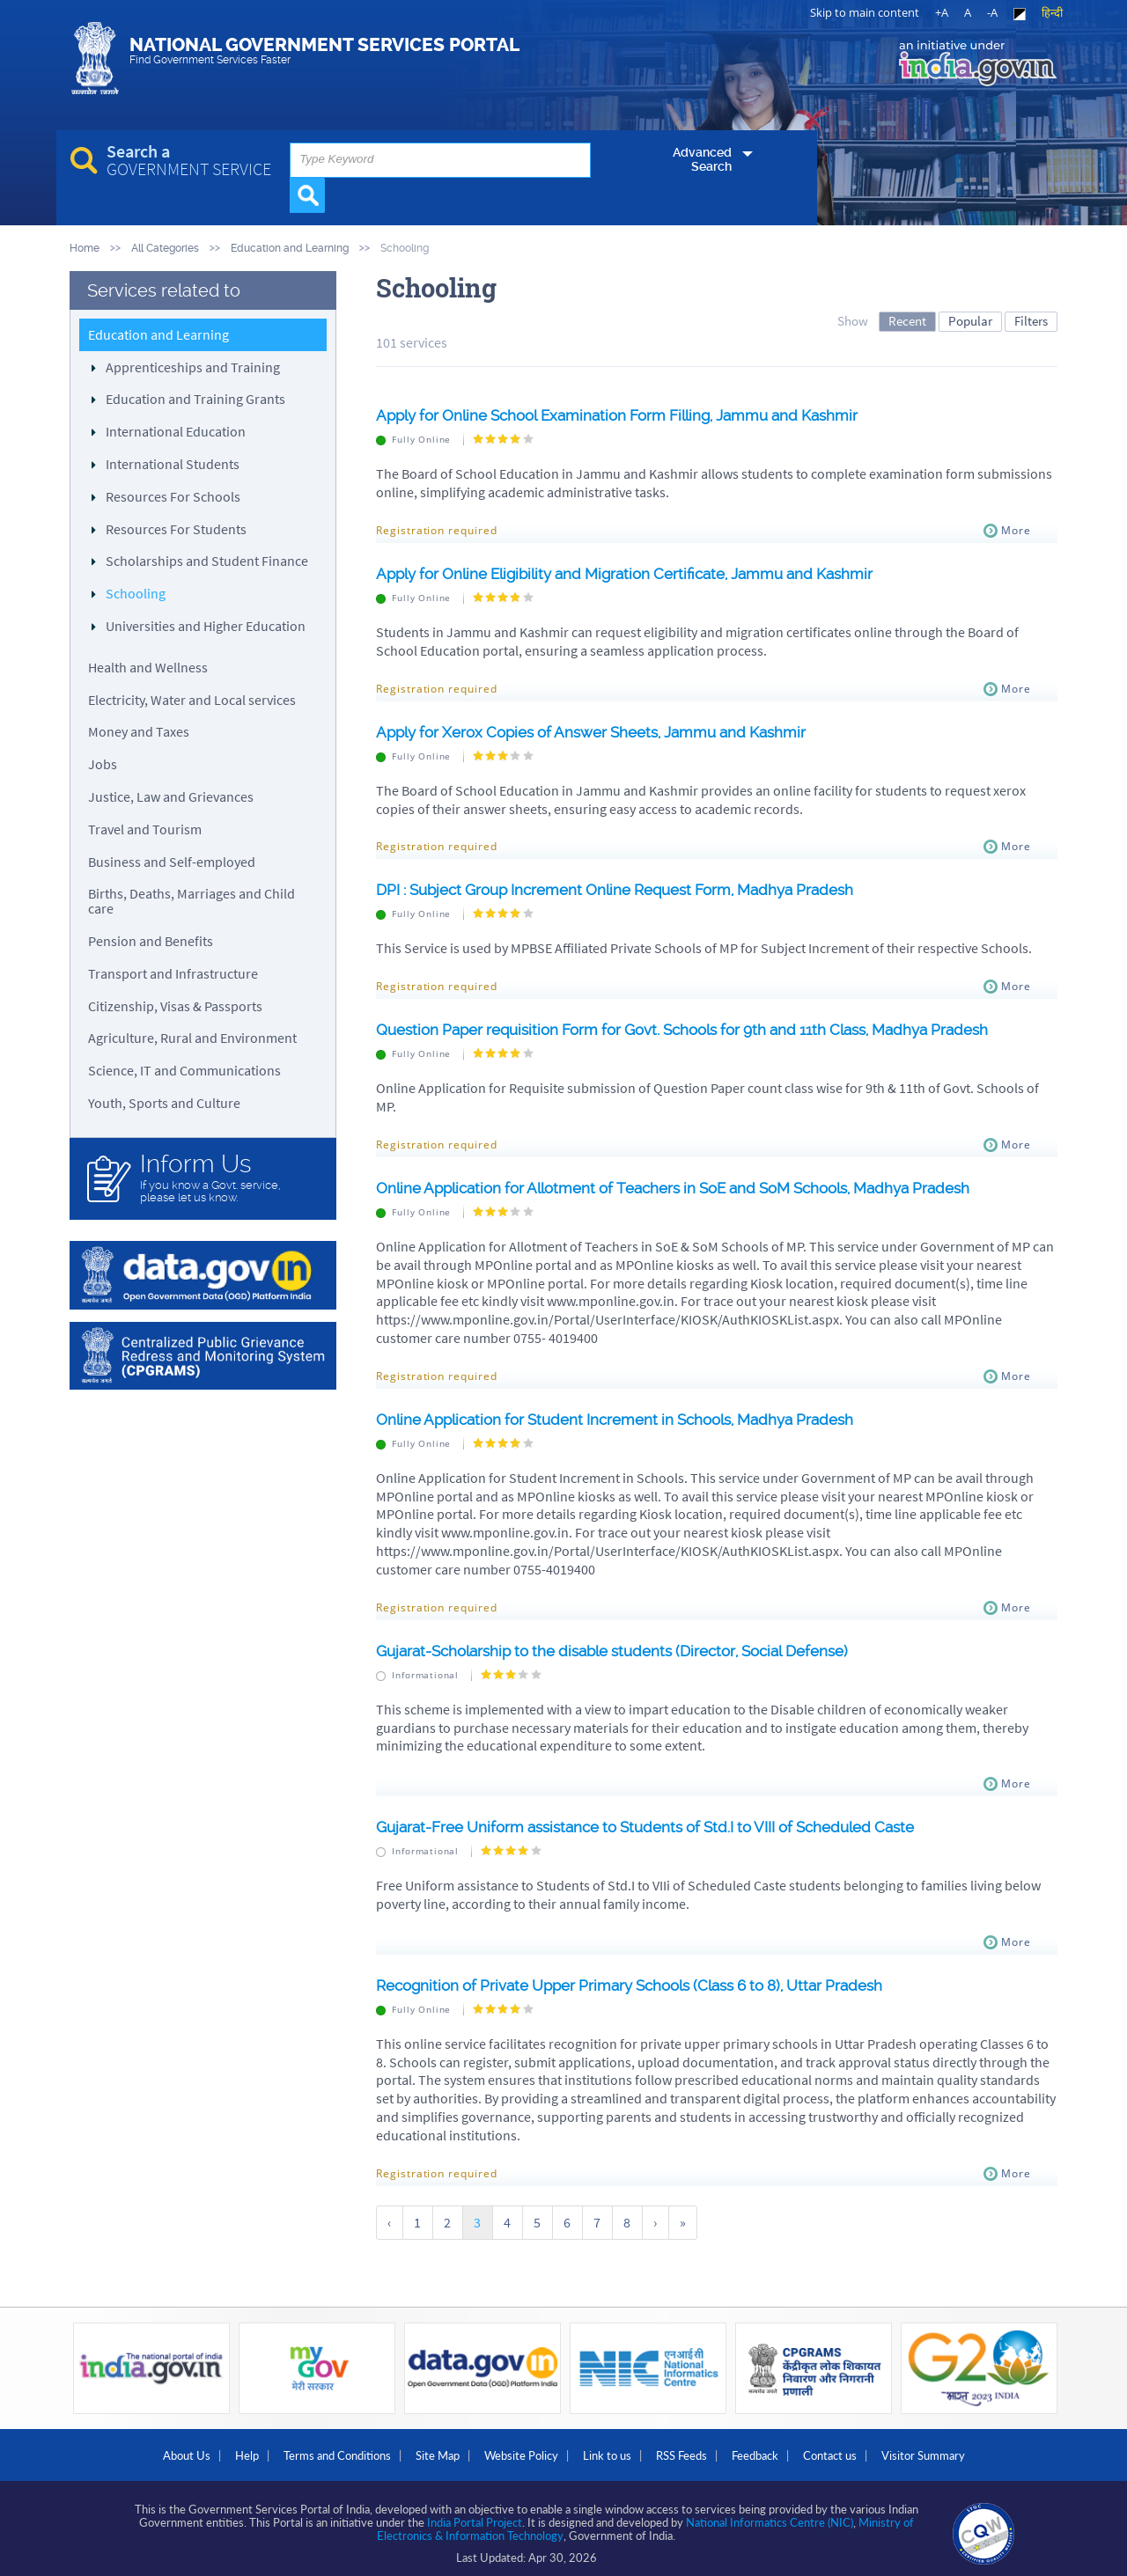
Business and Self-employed (171, 861)
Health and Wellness (148, 666)
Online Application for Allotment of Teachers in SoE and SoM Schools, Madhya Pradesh (696, 1187)
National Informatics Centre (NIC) (769, 2514)
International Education (176, 431)
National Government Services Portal (390, 60)
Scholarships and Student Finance (207, 560)
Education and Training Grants (195, 398)
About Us (127, 2449)
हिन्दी (1052, 12)
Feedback (787, 2449)
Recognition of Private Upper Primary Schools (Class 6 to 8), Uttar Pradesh (649, 1984)
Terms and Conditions (303, 2449)
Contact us (875, 2449)
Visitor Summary (982, 2449)
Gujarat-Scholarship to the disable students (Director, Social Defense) (632, 1649)
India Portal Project (474, 2514)
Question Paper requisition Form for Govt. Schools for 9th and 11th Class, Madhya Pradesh (706, 1029)
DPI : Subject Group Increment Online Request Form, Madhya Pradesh (633, 889)
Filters (1031, 320)
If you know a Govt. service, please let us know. (229, 1176)
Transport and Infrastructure (173, 972)
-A (992, 12)
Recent (907, 320)
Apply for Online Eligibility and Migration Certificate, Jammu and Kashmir (642, 572)
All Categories (165, 247)
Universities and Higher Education (206, 625)
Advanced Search (675, 186)
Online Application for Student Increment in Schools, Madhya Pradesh (631, 1418)
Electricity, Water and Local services (192, 699)
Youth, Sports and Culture (164, 1102)
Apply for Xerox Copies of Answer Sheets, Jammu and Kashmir (606, 731)
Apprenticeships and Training (193, 366)
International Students (172, 463)
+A (941, 12)
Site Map (417, 2449)
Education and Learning (290, 247)
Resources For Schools (173, 495)
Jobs (102, 764)
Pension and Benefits (150, 940)
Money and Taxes (138, 731)
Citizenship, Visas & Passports (175, 1005)
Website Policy (514, 2449)
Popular (970, 320)
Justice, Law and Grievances (171, 795)
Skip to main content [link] (864, 12)
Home (84, 247)
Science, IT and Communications (184, 1070)
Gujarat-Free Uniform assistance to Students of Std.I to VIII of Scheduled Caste (665, 1826)
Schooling (136, 593)
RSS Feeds (700, 2449)
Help (200, 2449)
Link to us (613, 2449)
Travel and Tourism (145, 828)
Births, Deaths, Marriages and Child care (191, 900)
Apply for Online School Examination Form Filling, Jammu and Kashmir (634, 415)
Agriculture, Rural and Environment (192, 1037)
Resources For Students (176, 528)
